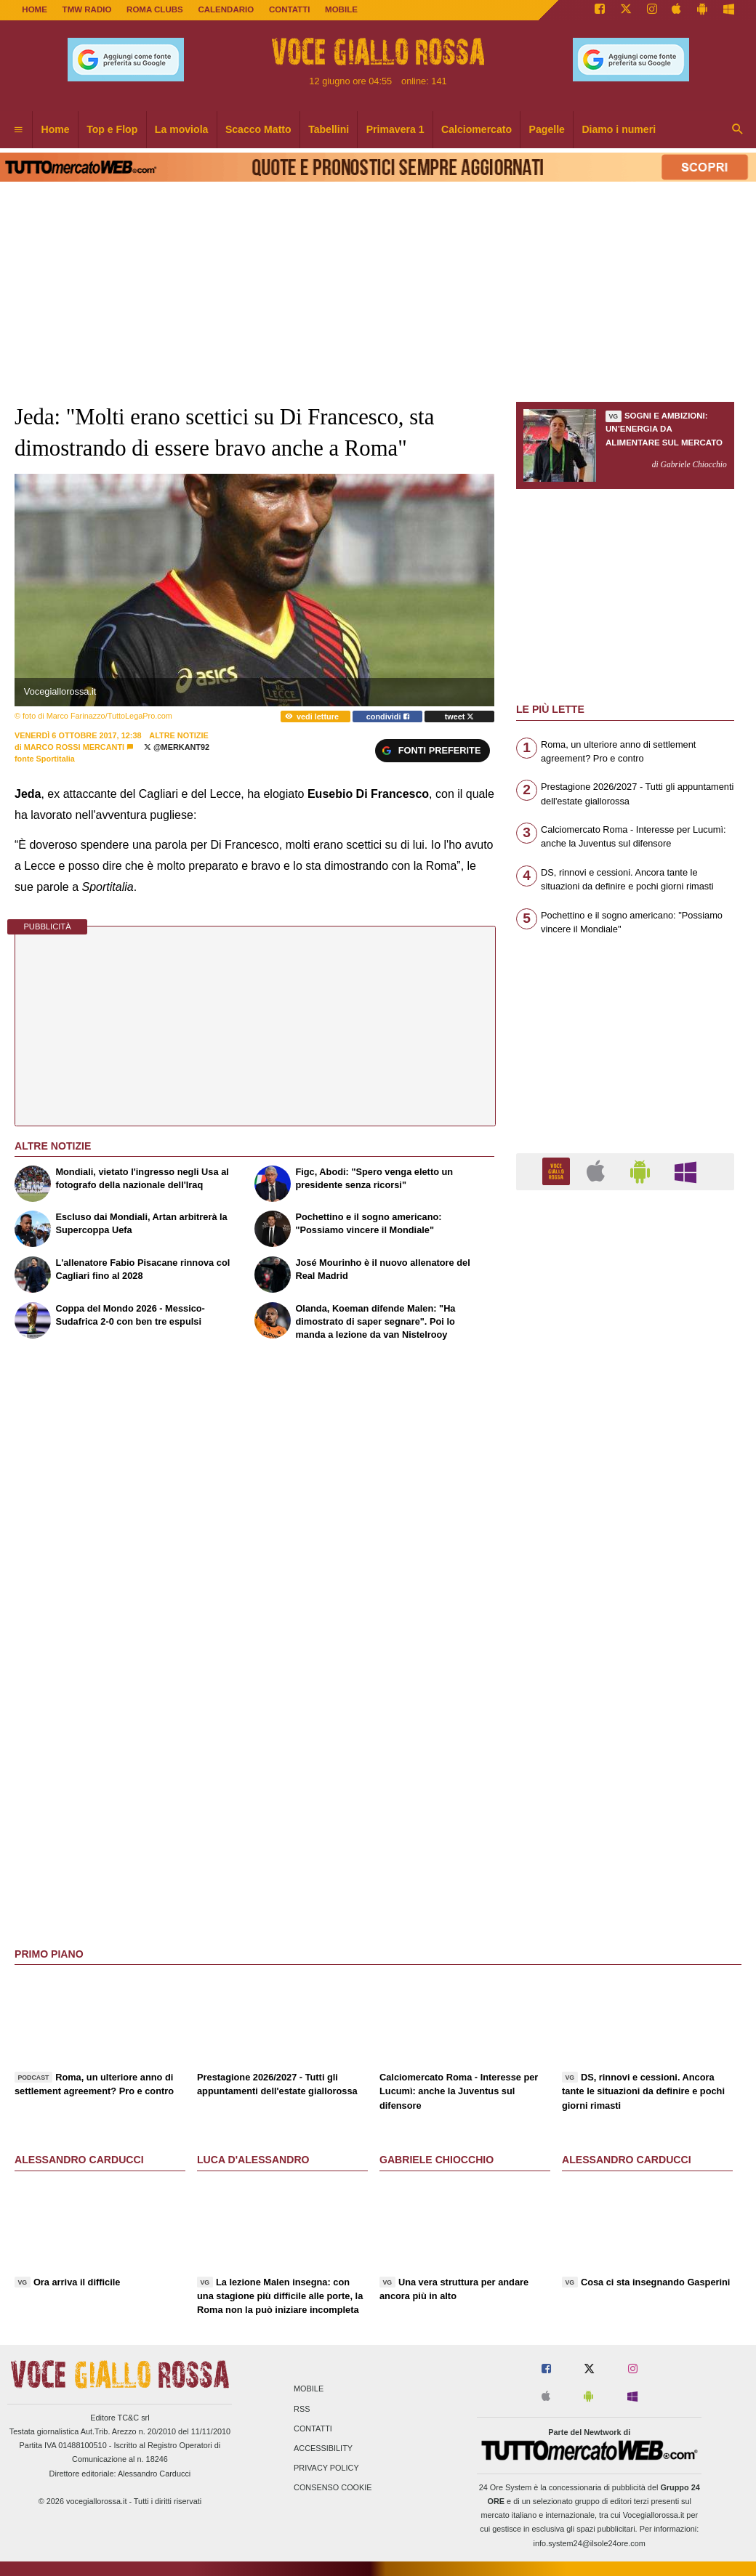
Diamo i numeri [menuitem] (619, 129)
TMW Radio (87, 9)
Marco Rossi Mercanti (74, 747)
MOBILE (341, 9)
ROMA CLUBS (154, 9)
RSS (302, 2409)
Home (34, 9)
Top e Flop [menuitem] (112, 129)
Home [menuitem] (55, 129)
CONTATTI (289, 9)
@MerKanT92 (176, 747)
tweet (460, 716)
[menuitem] (18, 130)
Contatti (313, 2428)
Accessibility (323, 2448)
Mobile (308, 2389)
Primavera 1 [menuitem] (395, 129)
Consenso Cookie (333, 2488)
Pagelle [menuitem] (547, 129)
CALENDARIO (226, 9)
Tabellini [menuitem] (328, 129)
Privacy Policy (326, 2468)
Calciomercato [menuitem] (476, 129)
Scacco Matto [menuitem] (258, 129)
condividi (387, 716)
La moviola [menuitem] (182, 129)
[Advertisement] (625, 1765)
